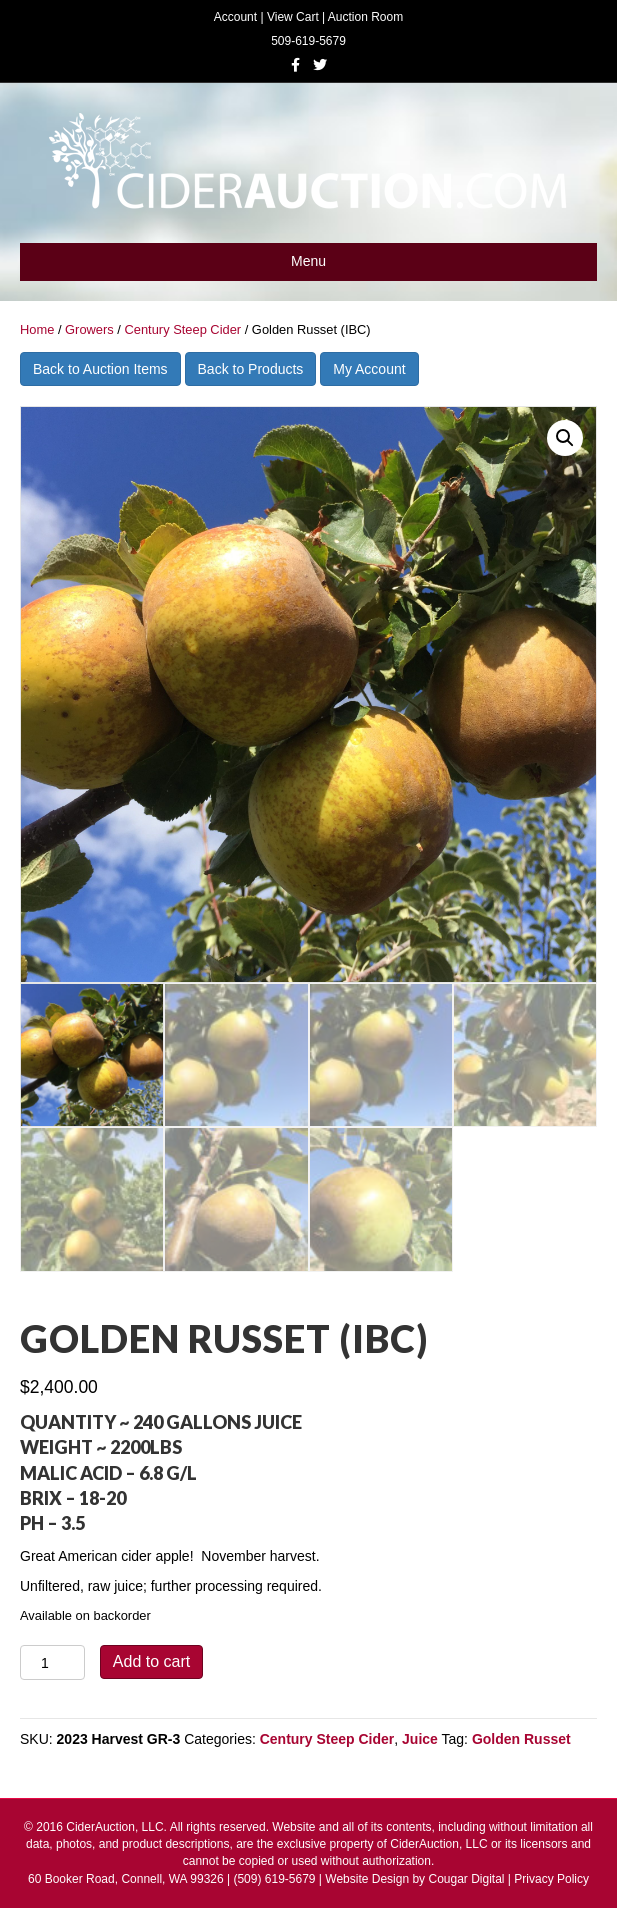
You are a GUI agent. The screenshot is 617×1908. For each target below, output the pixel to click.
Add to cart (151, 1661)
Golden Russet (521, 1739)
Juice (420, 1739)
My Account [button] (369, 369)
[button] (565, 438)
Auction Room (365, 17)
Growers (89, 329)
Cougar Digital (466, 1879)
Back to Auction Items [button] (100, 369)
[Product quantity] (52, 1662)
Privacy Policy (551, 1879)
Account (235, 17)
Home (37, 329)
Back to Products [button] (251, 369)
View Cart (293, 17)
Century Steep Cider (182, 329)
